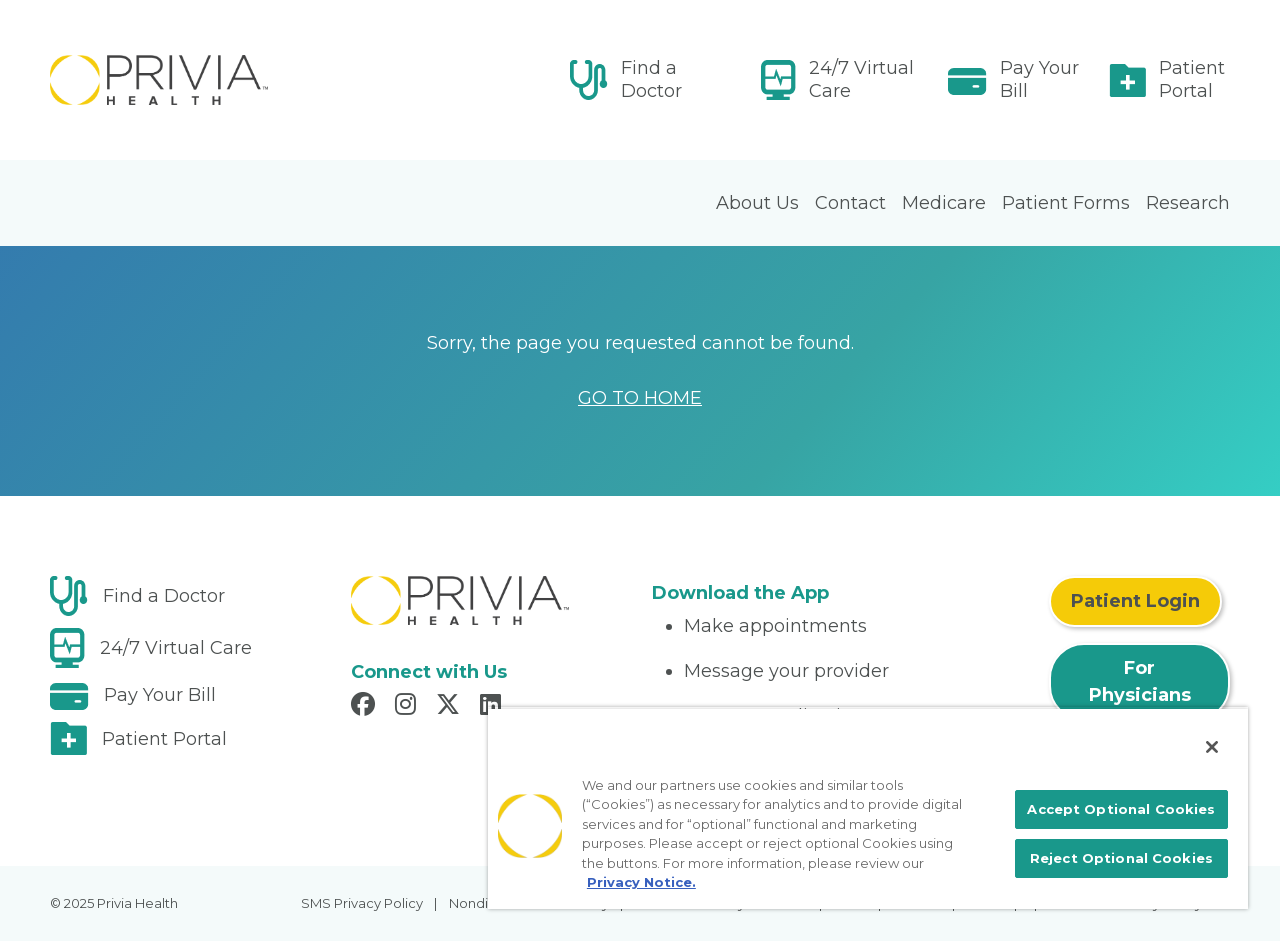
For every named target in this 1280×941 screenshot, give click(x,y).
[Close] (1212, 747)
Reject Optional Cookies (1121, 858)
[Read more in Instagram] (408, 707)
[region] (868, 808)
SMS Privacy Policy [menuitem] (362, 903)
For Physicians (1140, 681)
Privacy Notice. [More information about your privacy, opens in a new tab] (641, 882)
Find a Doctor (651, 79)
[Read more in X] (451, 707)
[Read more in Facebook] (366, 707)
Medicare (944, 203)
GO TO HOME (640, 398)
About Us (757, 203)
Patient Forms (1066, 203)
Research (1188, 203)
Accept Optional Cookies (1121, 809)
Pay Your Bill (1039, 79)
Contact (850, 203)
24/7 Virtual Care (861, 79)
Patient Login (1135, 601)
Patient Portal (1192, 79)
